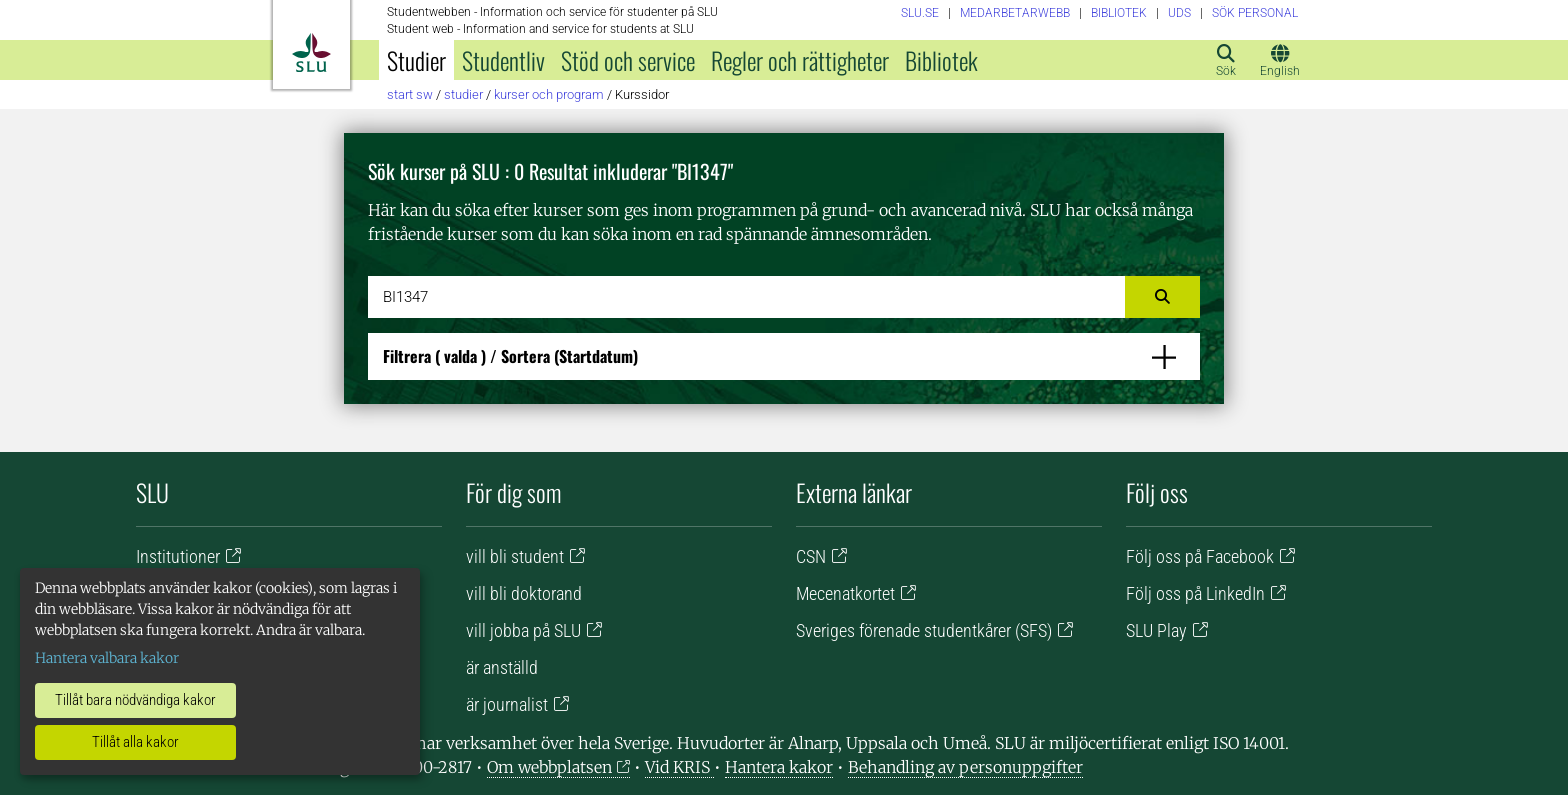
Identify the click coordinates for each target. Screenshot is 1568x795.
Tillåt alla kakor (135, 742)
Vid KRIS (679, 767)
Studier (416, 60)
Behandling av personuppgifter (965, 767)
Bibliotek (941, 60)
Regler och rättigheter (800, 60)
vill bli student (515, 556)
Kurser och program (549, 94)
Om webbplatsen (549, 767)
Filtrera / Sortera (510, 356)
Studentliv (503, 60)
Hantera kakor (779, 767)
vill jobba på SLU (523, 630)
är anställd (502, 667)
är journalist (507, 704)
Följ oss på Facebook (1200, 556)
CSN (811, 556)
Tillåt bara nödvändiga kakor (135, 700)
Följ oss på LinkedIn (1195, 593)
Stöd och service (628, 60)
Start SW (410, 94)
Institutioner (178, 556)
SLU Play (1156, 630)
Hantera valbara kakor (107, 658)
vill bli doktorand (524, 593)
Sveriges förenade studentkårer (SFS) (924, 630)
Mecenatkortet (845, 593)
